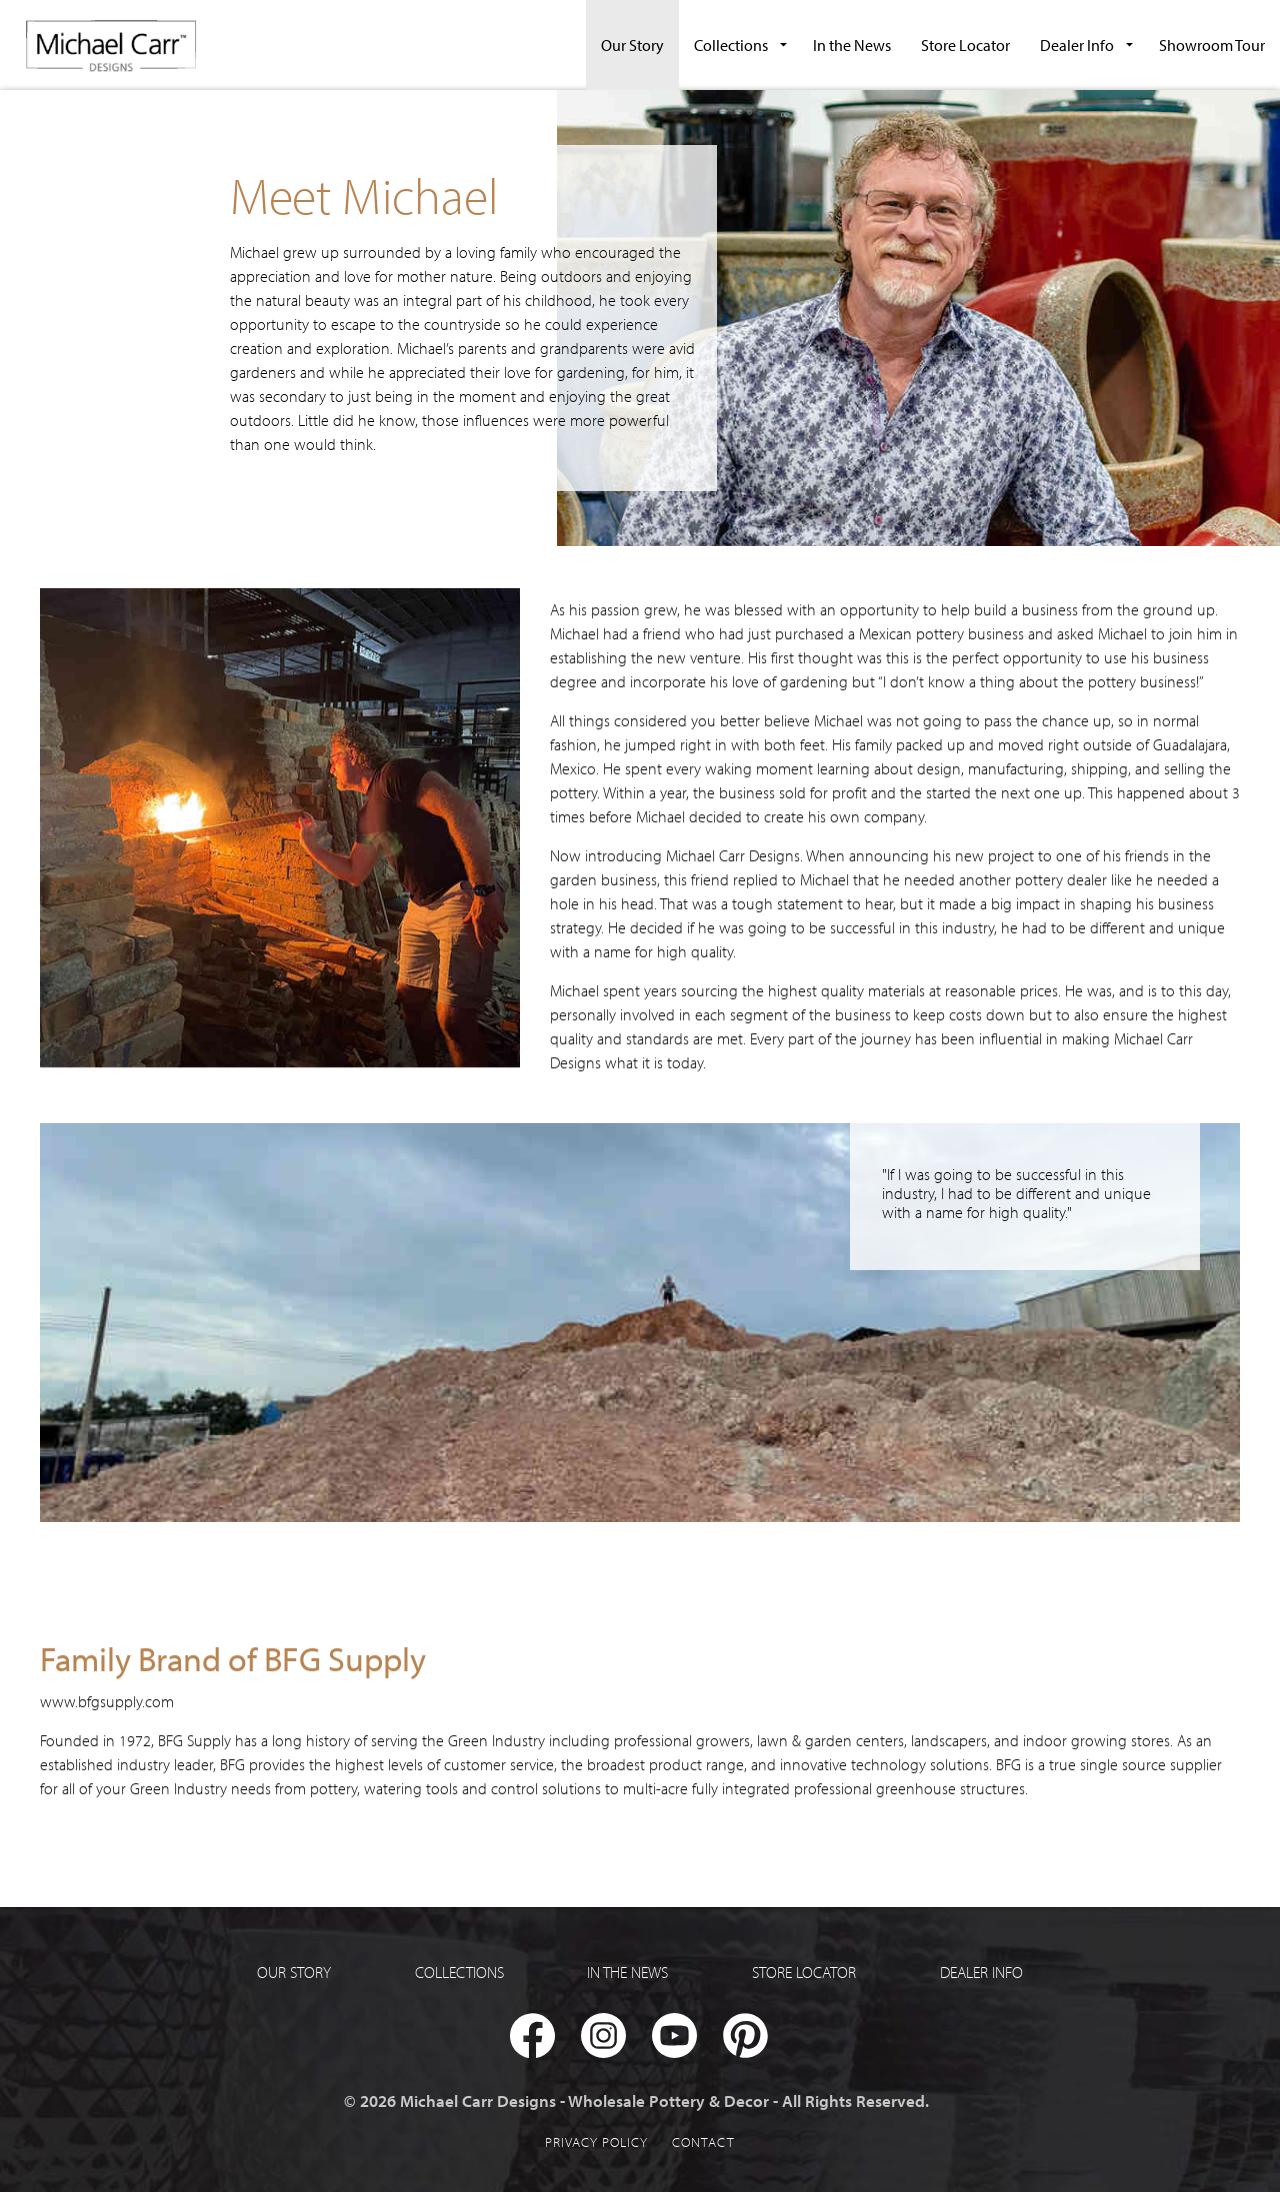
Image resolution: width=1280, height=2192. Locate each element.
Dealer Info (1077, 45)
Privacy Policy (596, 2142)
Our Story (632, 45)
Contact (703, 2142)
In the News (852, 45)
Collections (731, 45)
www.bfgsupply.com (107, 1687)
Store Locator (965, 45)
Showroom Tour (1212, 45)
